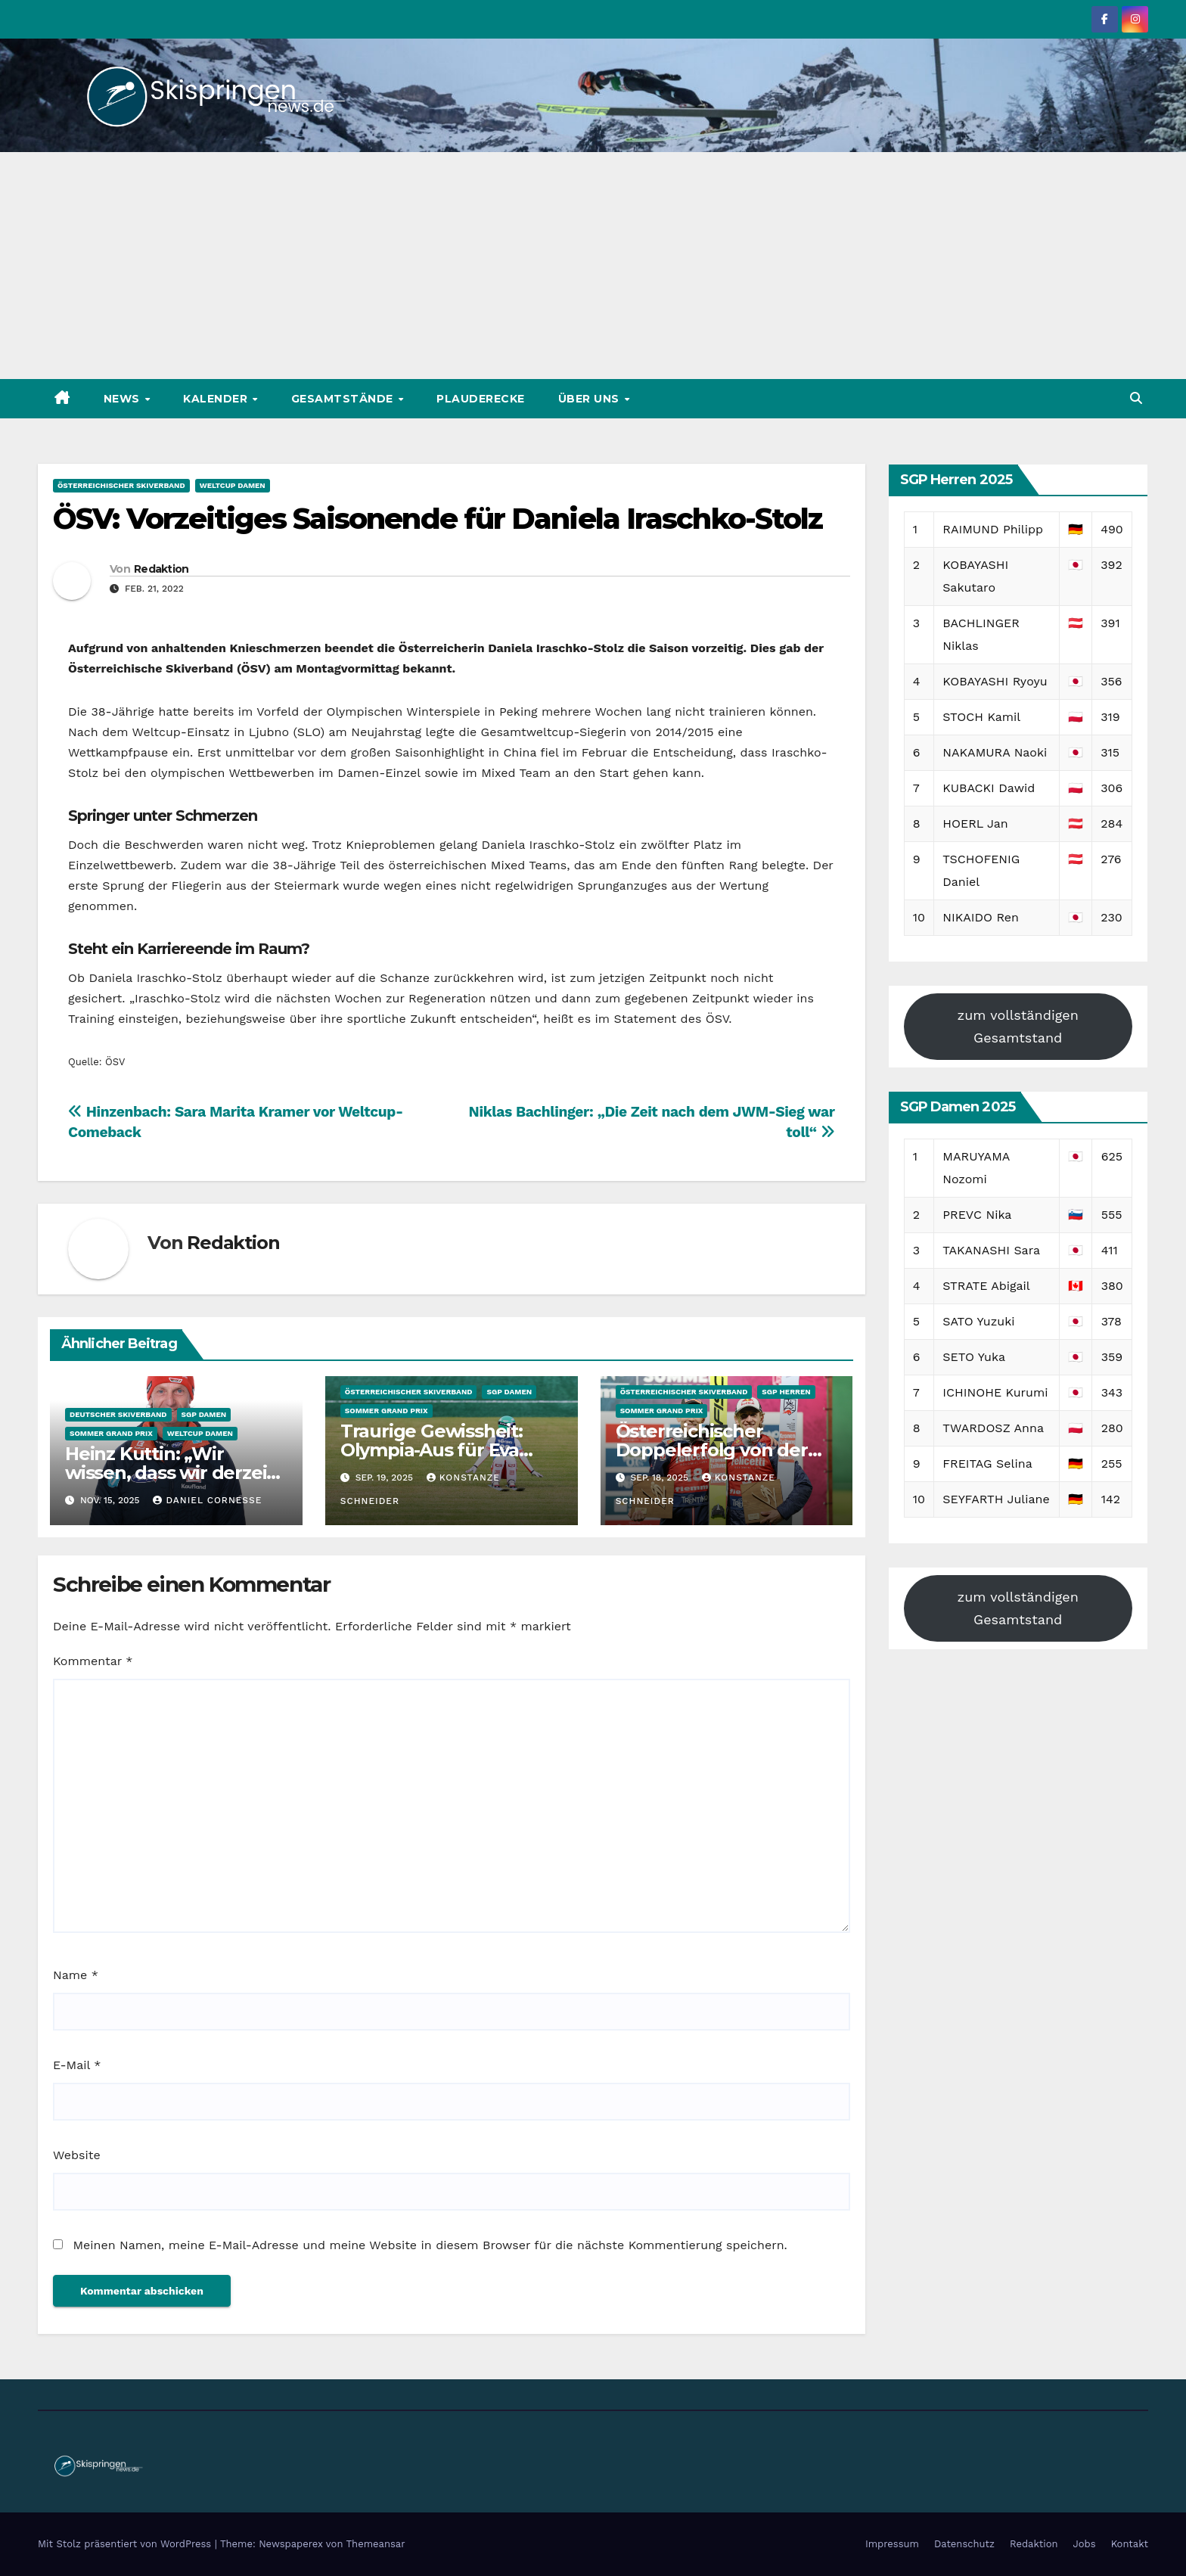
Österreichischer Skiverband (121, 485)
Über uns (590, 399)
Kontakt (1129, 2544)
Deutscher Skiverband (118, 1414)
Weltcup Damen (232, 485)
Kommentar (92, 1661)
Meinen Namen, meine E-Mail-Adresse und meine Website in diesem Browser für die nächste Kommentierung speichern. (430, 2245)
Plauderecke (480, 399)
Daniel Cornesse (207, 1500)
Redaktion (161, 569)
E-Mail (77, 2065)
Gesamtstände (344, 399)
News (124, 399)
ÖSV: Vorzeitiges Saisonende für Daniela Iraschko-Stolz (437, 518)
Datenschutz (964, 2544)
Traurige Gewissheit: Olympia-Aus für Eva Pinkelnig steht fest (431, 1450)
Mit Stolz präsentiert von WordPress (126, 2544)
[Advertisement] (593, 265)
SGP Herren (786, 1391)
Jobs (1084, 2544)
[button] (1136, 398)
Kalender (217, 399)
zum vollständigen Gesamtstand (1018, 1026)
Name (75, 1975)
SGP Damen (204, 1414)
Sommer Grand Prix (111, 1433)
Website (77, 2155)
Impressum (892, 2544)
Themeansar (375, 2544)
